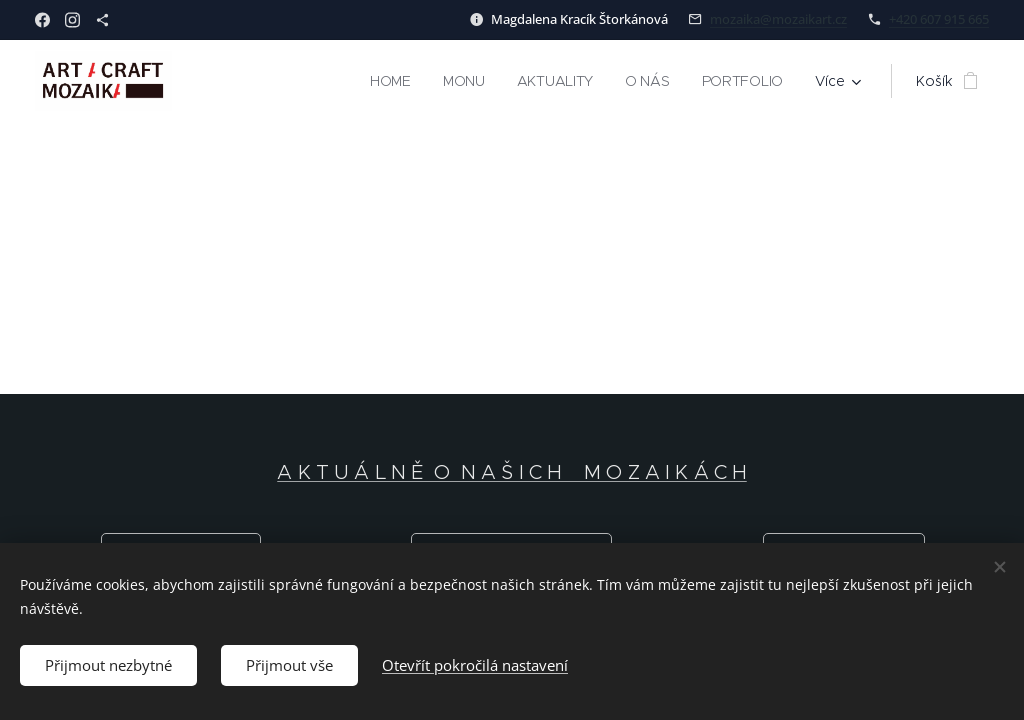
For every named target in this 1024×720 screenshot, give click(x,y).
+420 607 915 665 (939, 19)
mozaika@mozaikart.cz (778, 19)
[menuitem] (392, 81)
